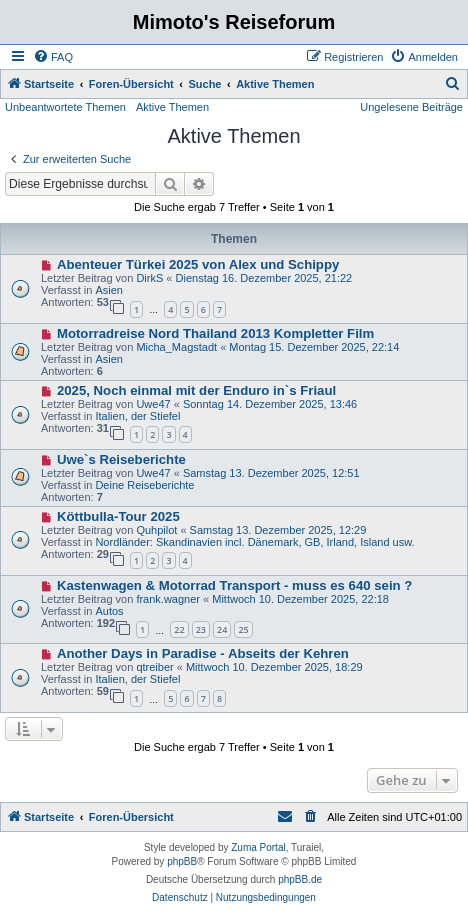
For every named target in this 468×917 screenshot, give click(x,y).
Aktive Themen (172, 107)
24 (222, 629)
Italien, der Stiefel (137, 416)
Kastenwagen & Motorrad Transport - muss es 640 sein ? (234, 585)
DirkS (149, 278)
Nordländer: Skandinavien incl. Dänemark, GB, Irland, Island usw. (254, 542)
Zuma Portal (258, 847)
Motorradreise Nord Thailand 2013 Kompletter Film (215, 333)
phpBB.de (300, 879)
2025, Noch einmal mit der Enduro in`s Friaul (196, 390)
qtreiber (154, 667)
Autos (109, 611)
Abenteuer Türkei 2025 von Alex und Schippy (198, 264)
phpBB (182, 861)
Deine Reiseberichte (144, 485)
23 (201, 629)
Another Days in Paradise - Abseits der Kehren (203, 653)
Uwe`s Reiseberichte (121, 459)
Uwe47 (153, 404)
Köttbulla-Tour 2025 (118, 516)
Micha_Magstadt (176, 347)
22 (179, 629)
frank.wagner (168, 599)
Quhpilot (156, 530)
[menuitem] (53, 57)
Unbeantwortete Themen (65, 107)
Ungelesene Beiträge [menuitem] (411, 107)
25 (243, 629)
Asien (109, 290)
